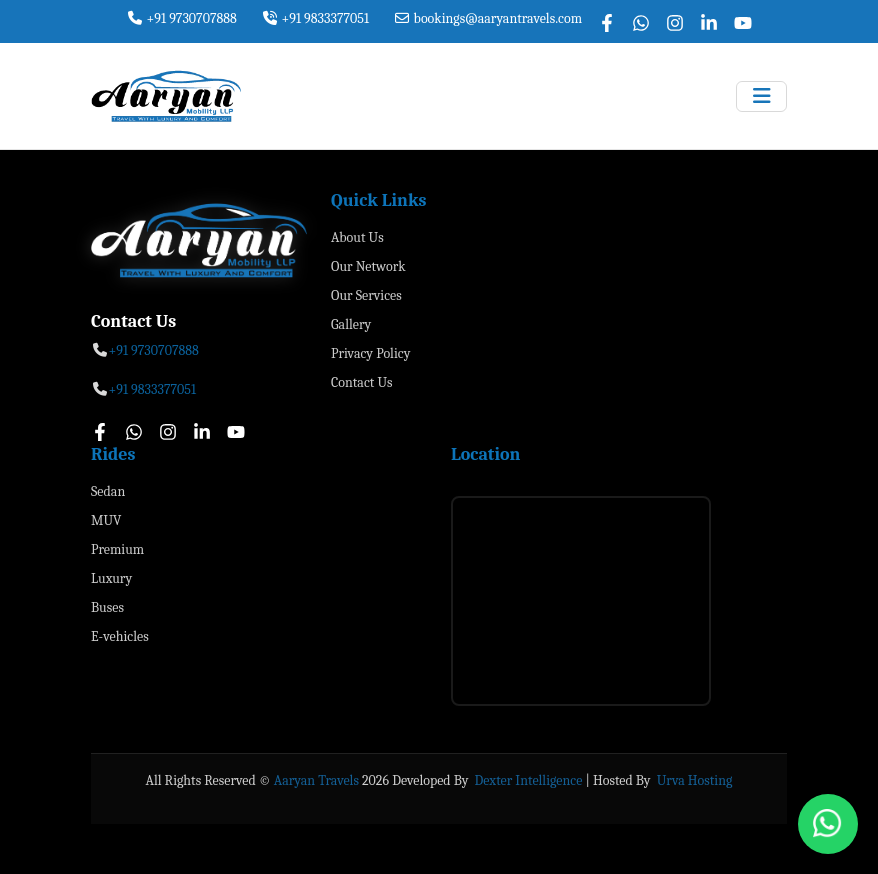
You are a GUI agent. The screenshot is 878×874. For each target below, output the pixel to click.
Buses (107, 607)
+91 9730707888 (181, 18)
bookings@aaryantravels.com (487, 18)
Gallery (351, 324)
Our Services (366, 295)
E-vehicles (120, 636)
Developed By (431, 780)
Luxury (111, 578)
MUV (106, 520)
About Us (357, 237)
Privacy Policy (370, 353)
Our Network (368, 266)
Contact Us (362, 382)
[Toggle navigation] (761, 96)
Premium (117, 549)
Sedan (108, 491)
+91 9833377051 (315, 18)
